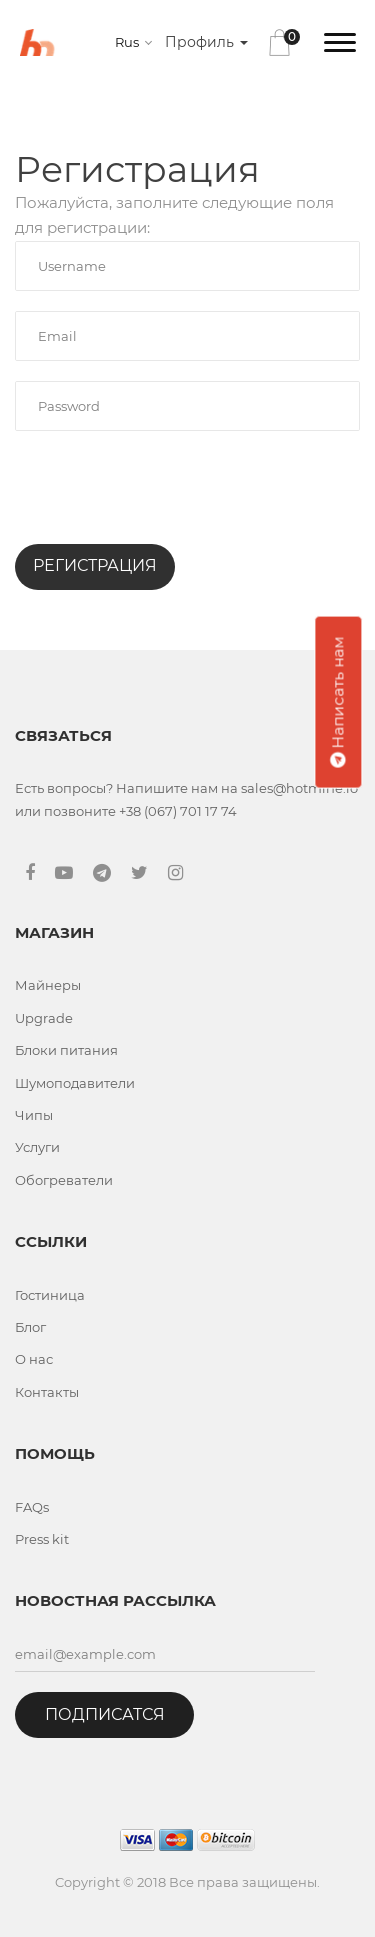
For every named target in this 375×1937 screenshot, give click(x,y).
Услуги (37, 1147)
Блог (30, 1327)
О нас (34, 1359)
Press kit (42, 1539)
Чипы (34, 1115)
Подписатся (105, 1714)
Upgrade (44, 1018)
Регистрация (95, 565)
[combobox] (137, 42)
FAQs (32, 1507)
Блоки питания (66, 1050)
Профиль (206, 42)
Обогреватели (64, 1180)
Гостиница (50, 1295)
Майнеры (48, 985)
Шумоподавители (75, 1083)
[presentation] (167, 490)
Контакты (47, 1392)
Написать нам (337, 702)
